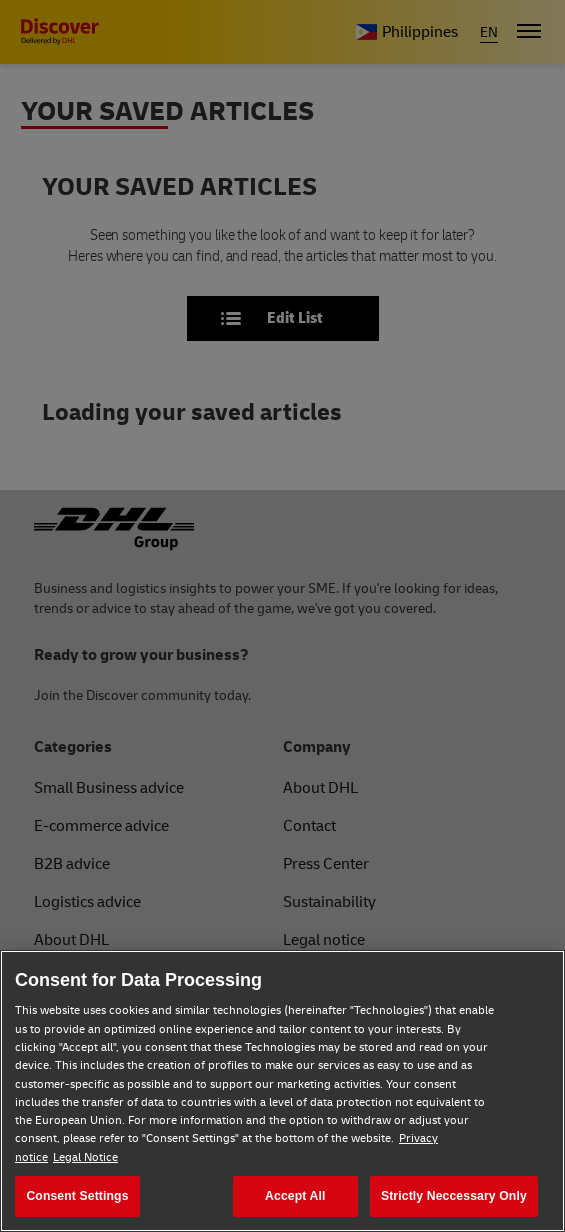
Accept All (295, 1196)
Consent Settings (77, 1196)
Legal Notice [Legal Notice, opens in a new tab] (85, 1157)
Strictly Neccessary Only (454, 1196)
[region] (282, 1091)
